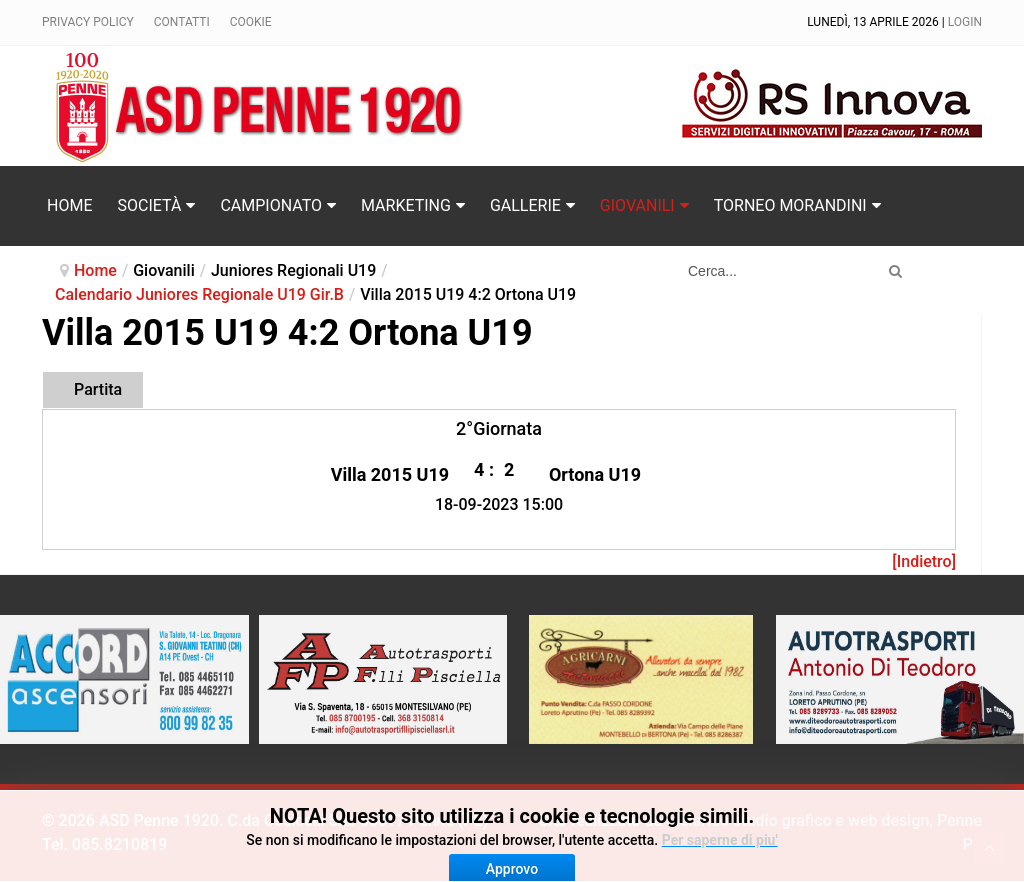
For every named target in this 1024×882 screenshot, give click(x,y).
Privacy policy (88, 22)
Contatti (182, 22)
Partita (98, 389)
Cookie (251, 22)
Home (95, 270)
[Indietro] (924, 561)
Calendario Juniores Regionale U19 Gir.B (199, 294)
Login (965, 22)
